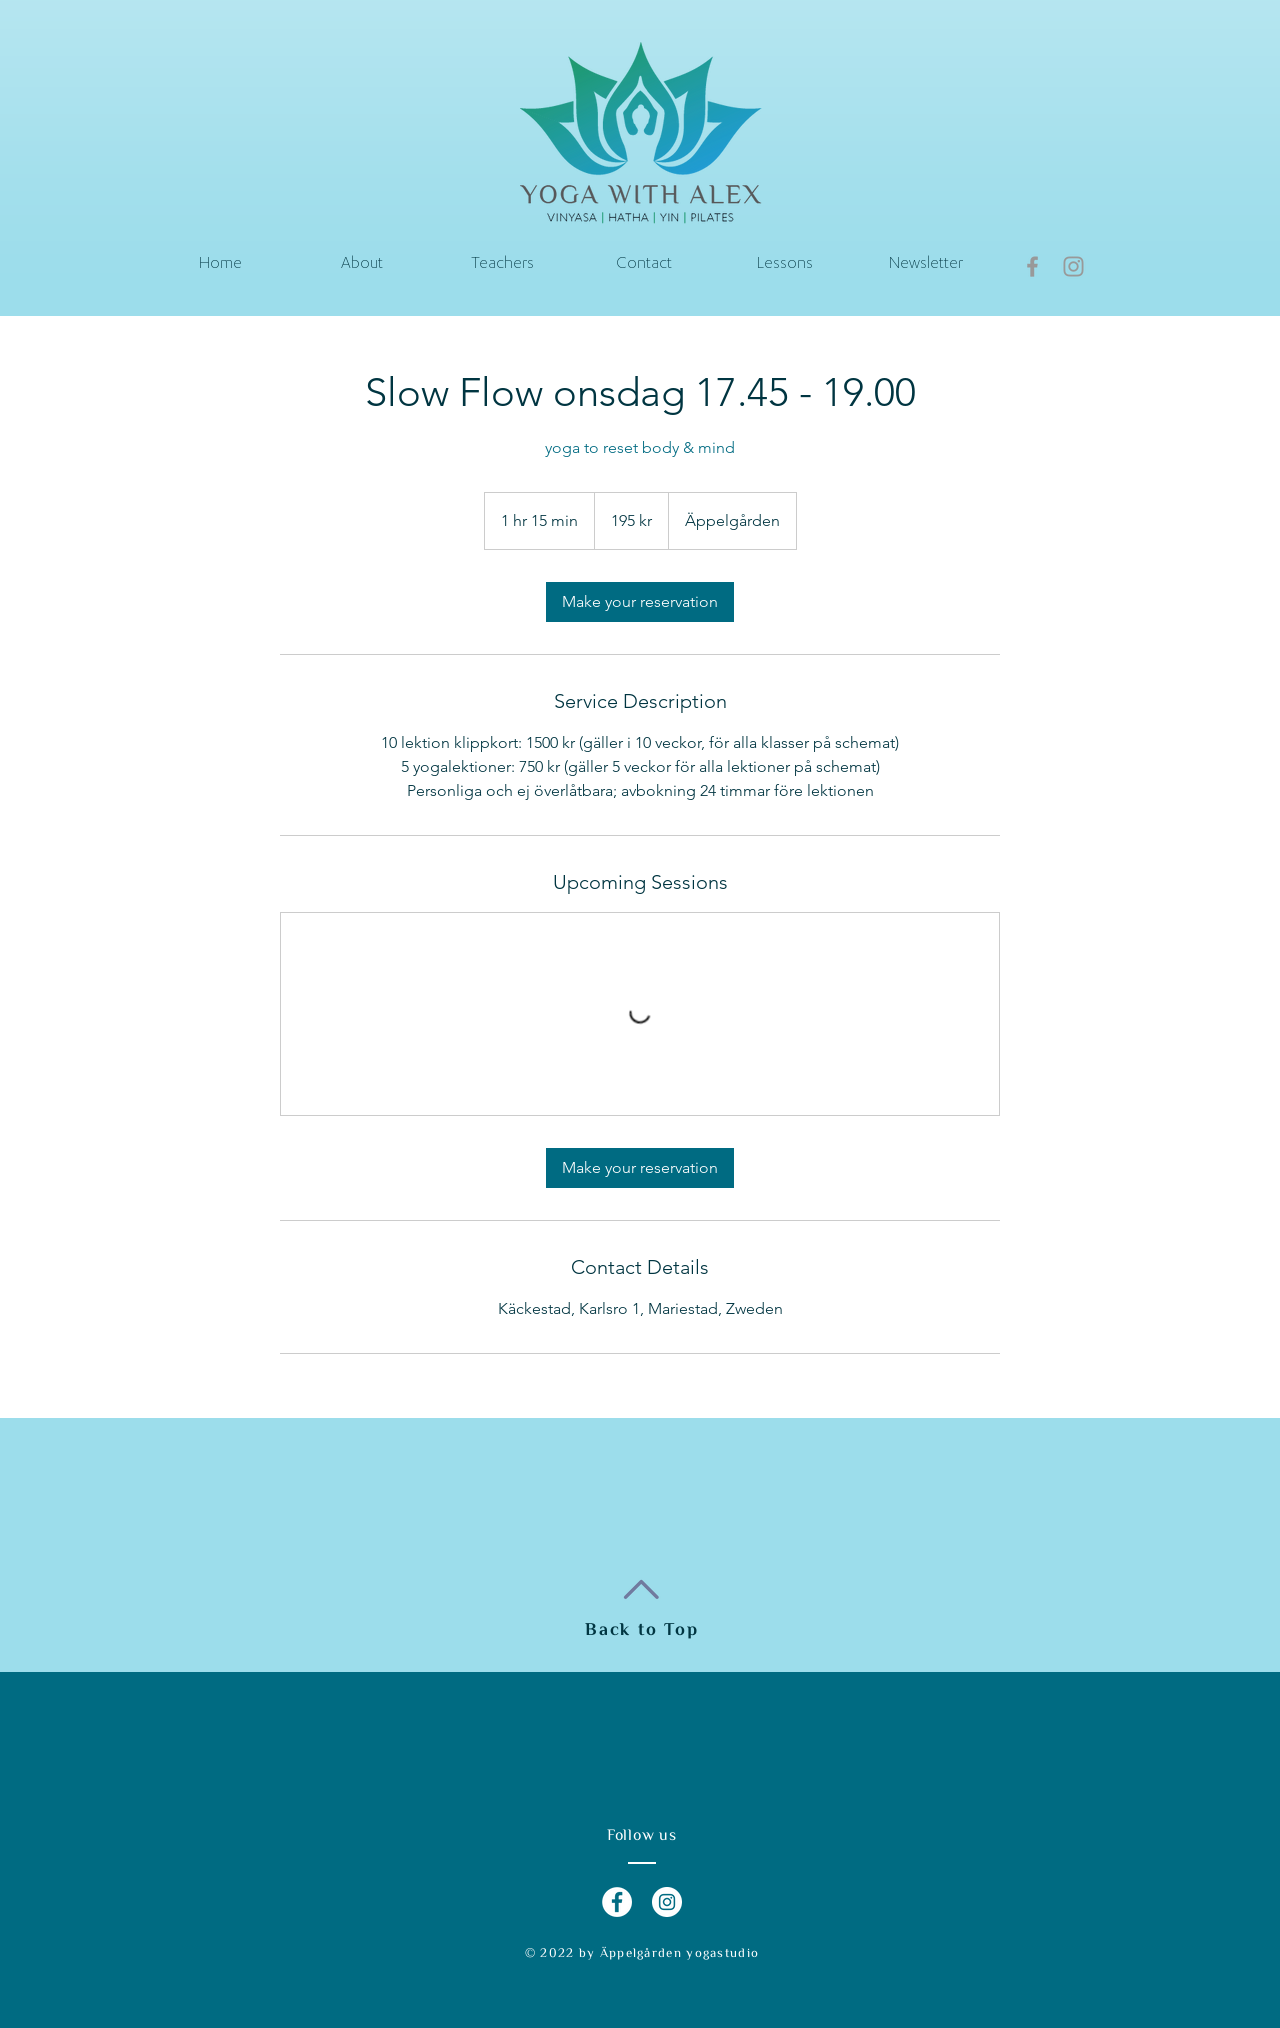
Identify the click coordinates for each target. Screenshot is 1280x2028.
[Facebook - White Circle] (617, 1902)
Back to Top (642, 1629)
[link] (640, 602)
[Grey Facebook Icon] (1032, 266)
